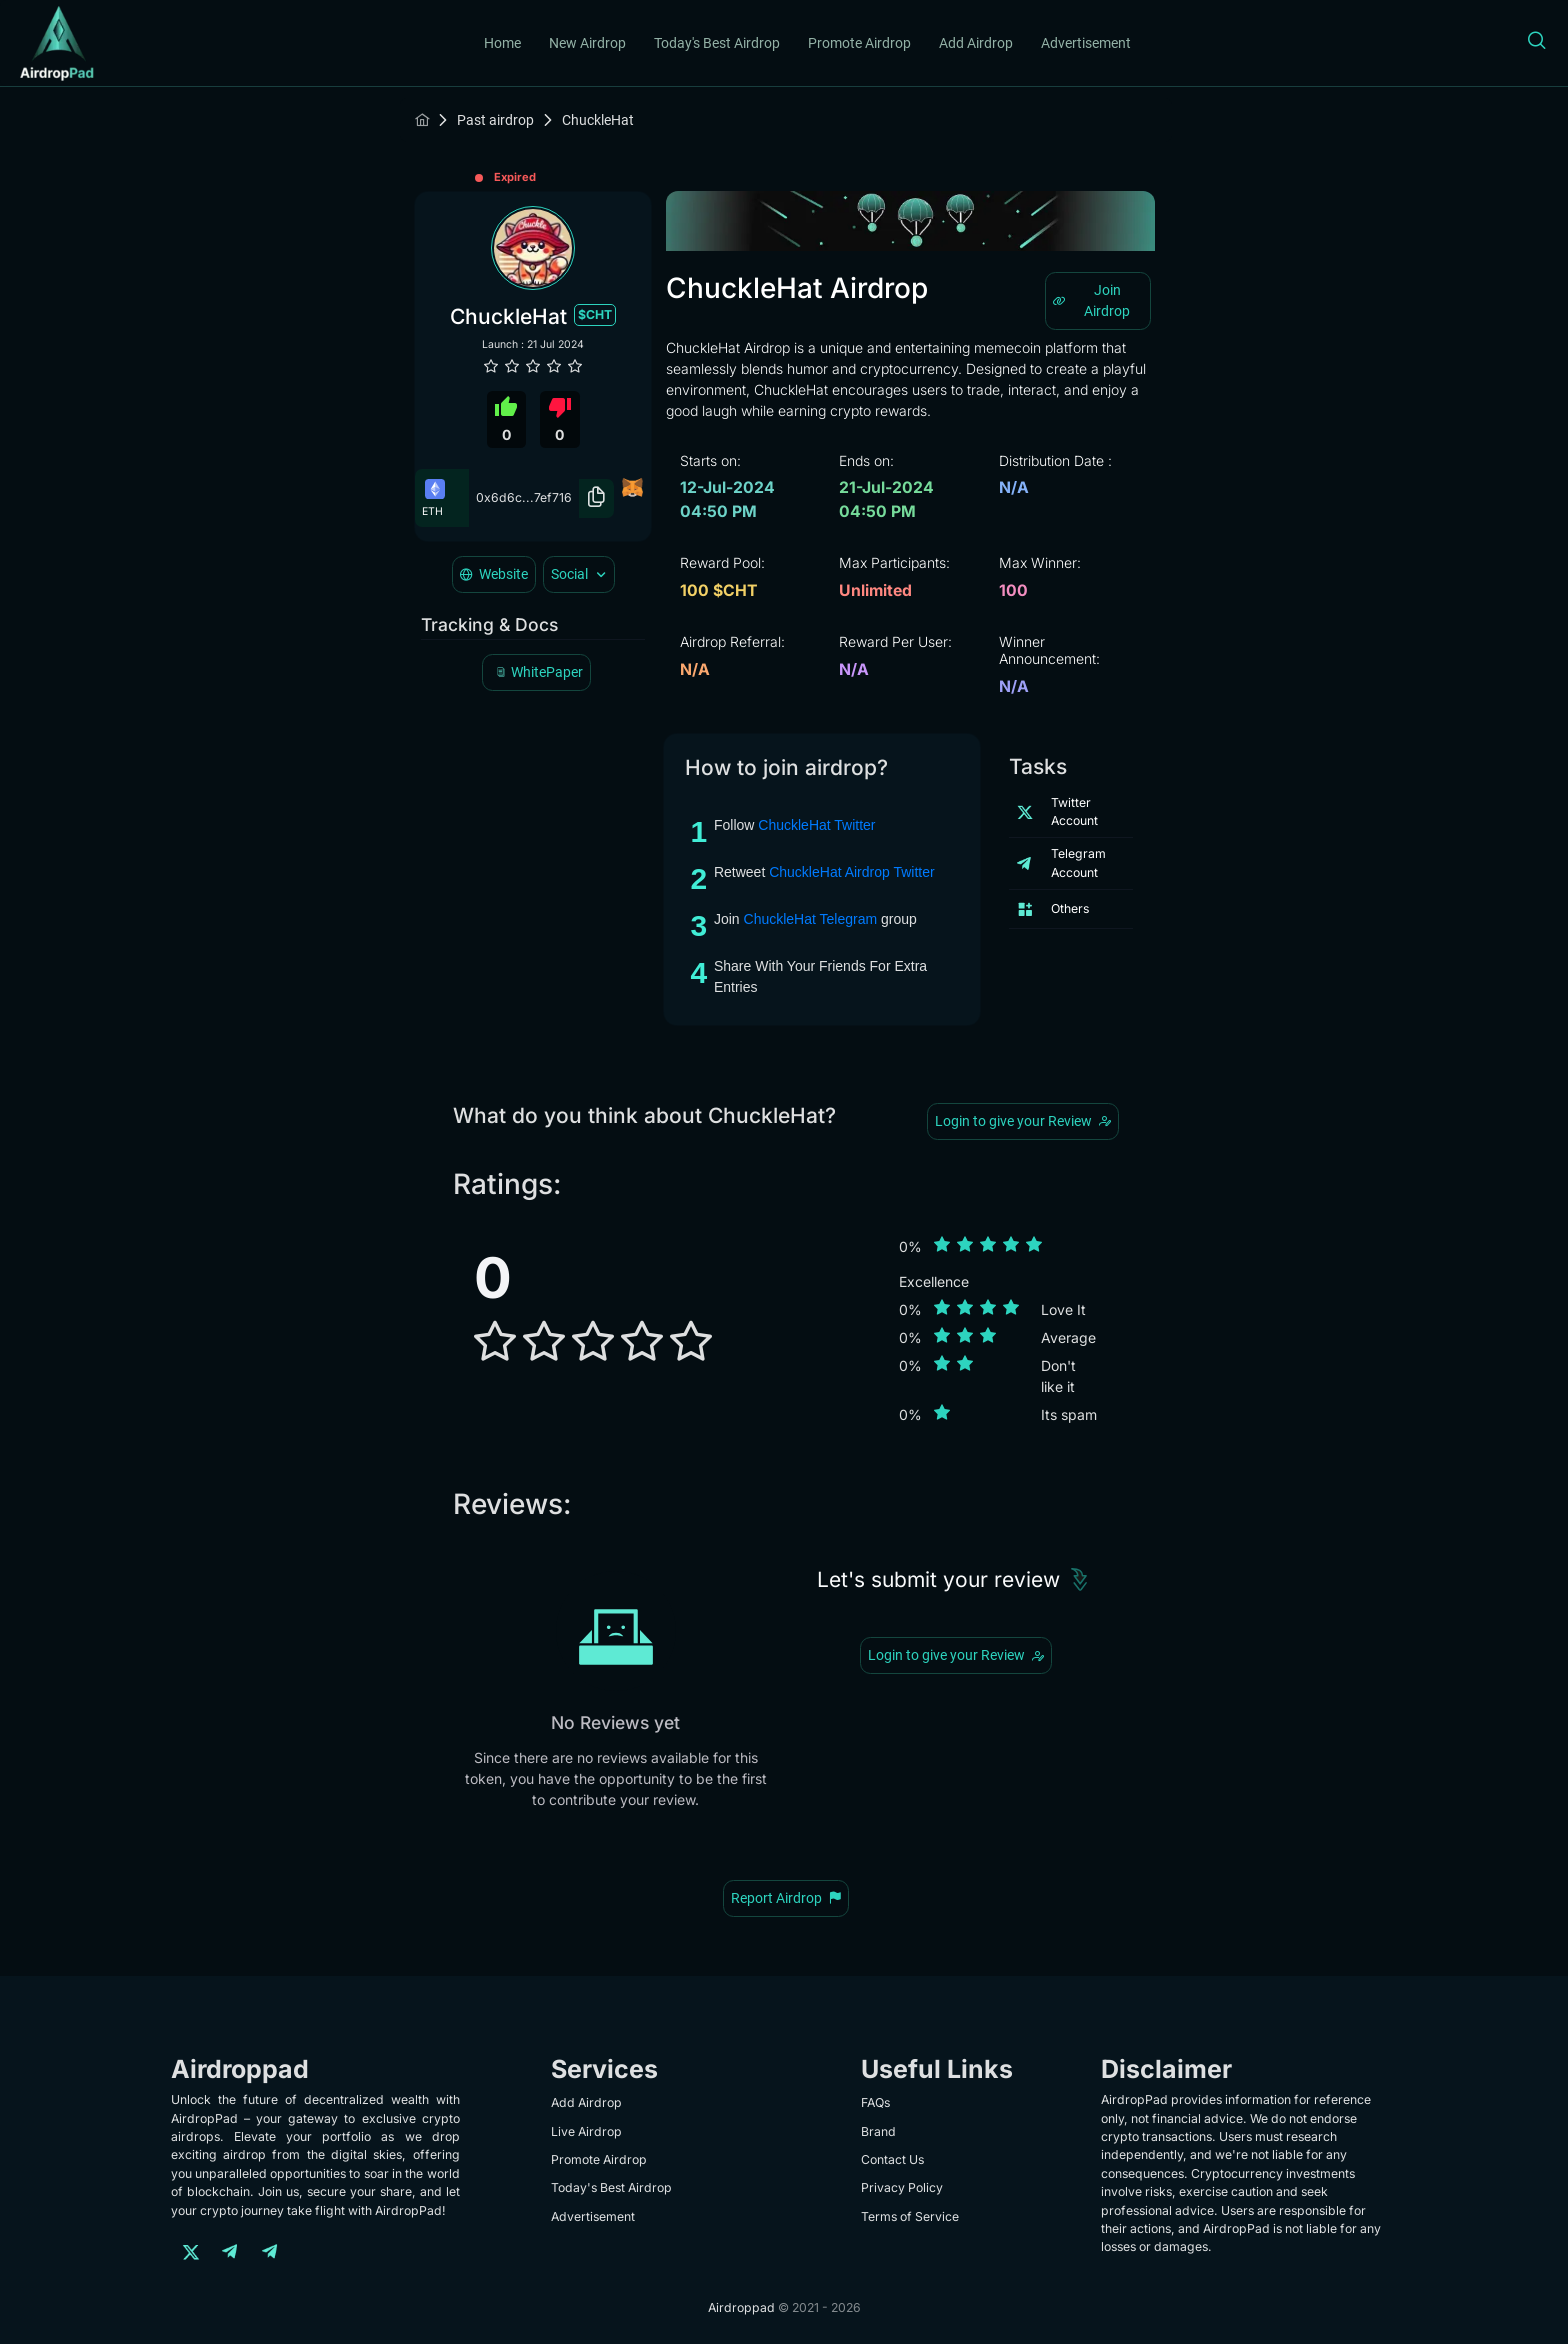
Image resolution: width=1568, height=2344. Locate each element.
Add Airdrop (976, 43)
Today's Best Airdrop (717, 43)
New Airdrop (587, 43)
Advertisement (1086, 43)
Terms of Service (910, 2216)
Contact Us (892, 2159)
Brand (878, 2131)
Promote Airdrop (859, 43)
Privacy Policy (902, 2187)
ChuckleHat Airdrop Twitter (851, 872)
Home (502, 43)
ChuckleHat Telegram (811, 919)
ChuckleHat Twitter (816, 825)
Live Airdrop (586, 2131)
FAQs (875, 2102)
